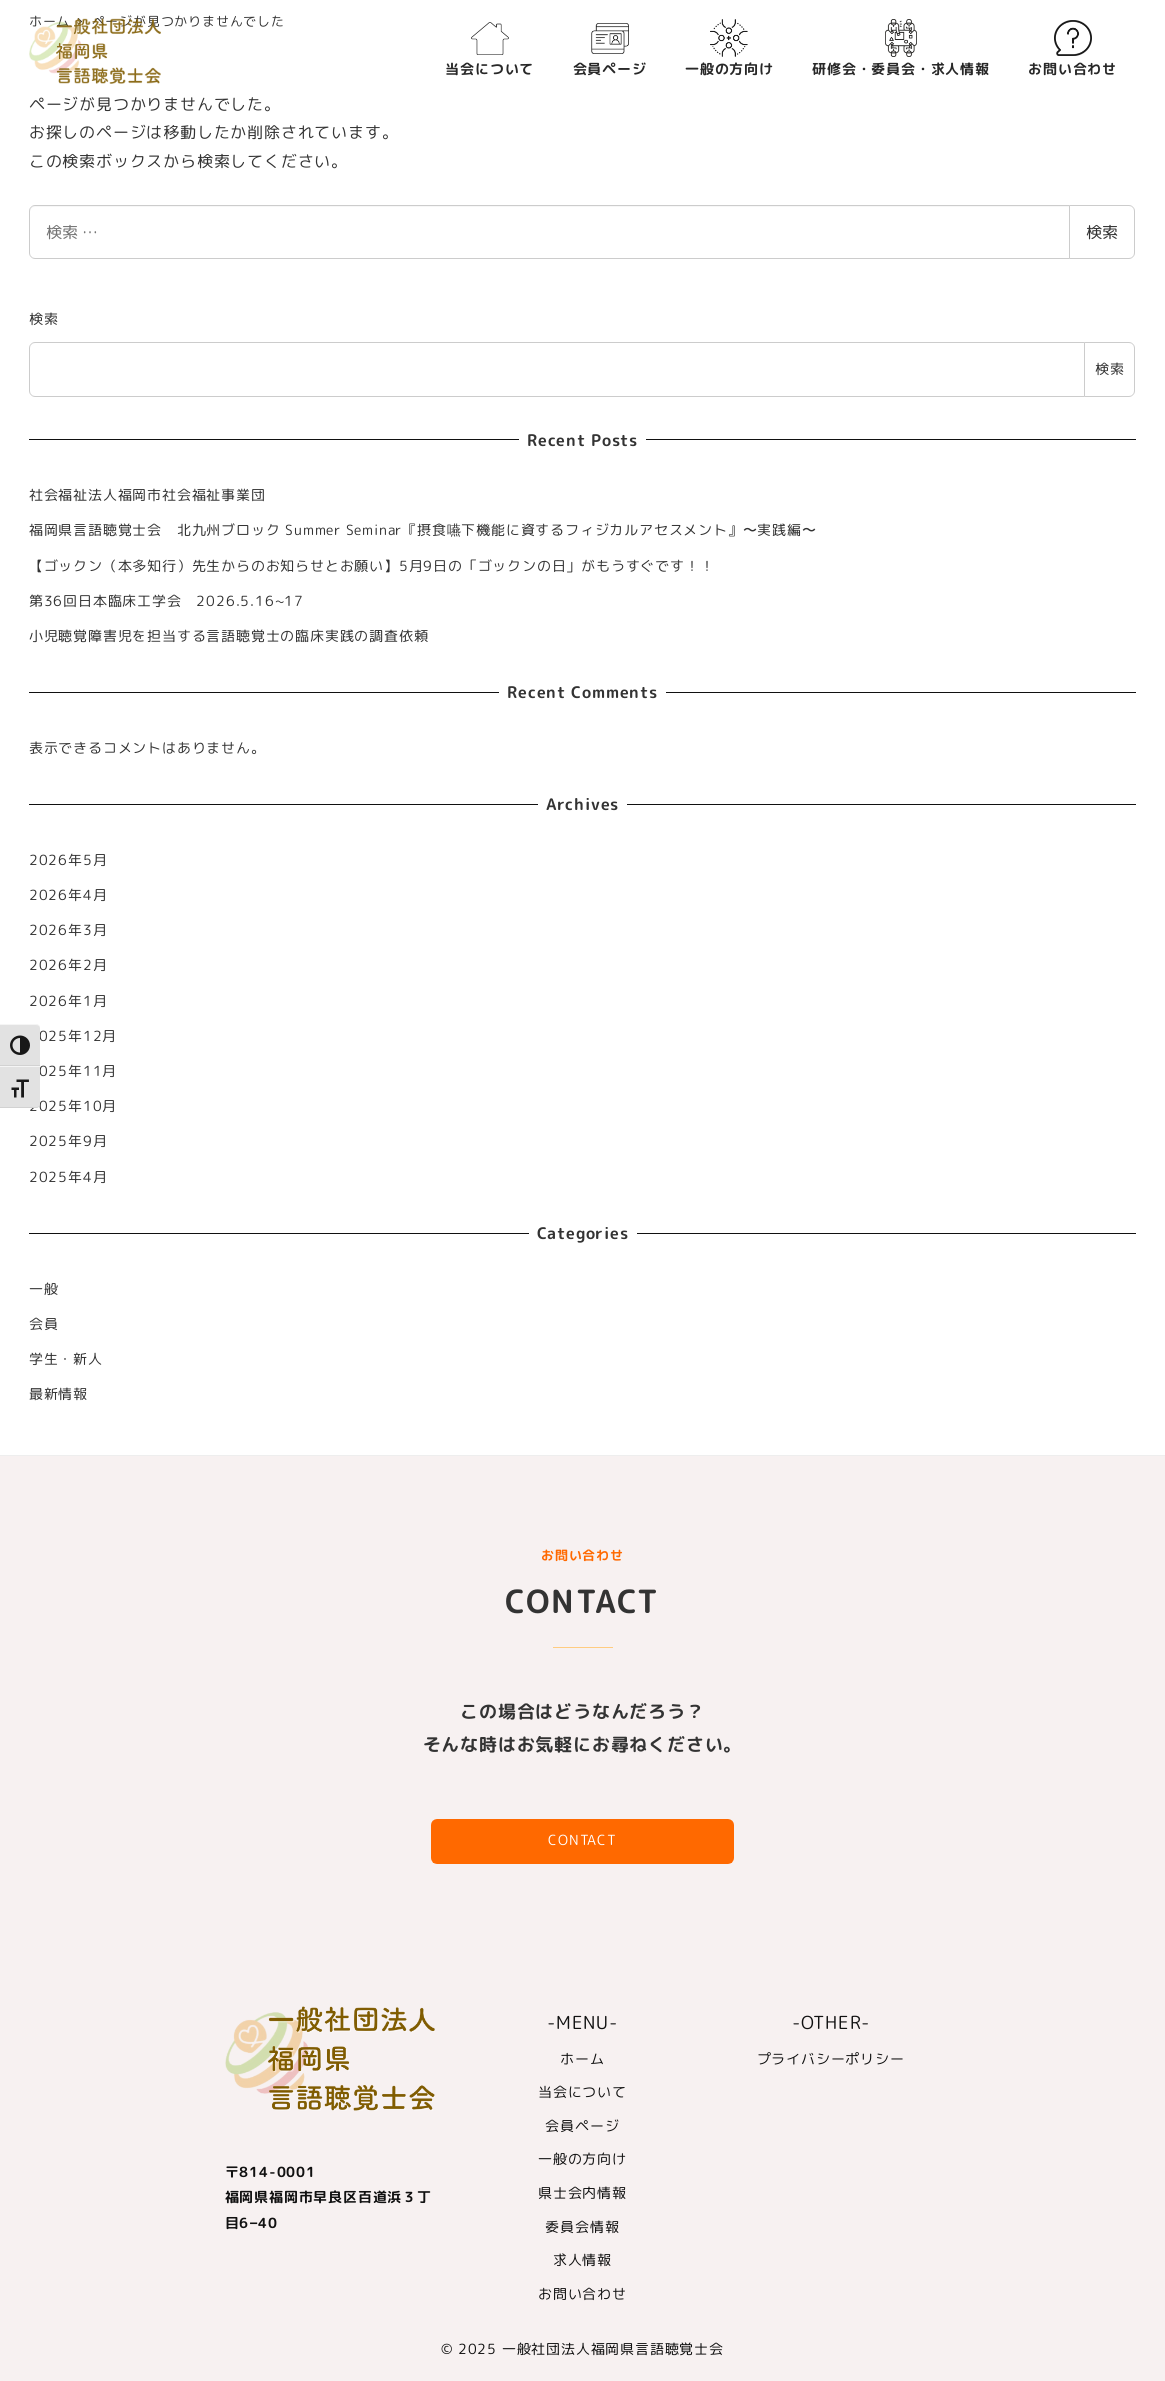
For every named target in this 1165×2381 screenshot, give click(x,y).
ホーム (582, 2059)
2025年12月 (73, 1036)
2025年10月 (73, 1106)
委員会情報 (582, 2227)
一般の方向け (582, 2159)
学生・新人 (66, 1359)
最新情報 (58, 1394)
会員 (44, 1324)
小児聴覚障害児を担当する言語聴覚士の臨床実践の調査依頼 (229, 636)
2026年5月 (68, 860)
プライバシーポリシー (831, 2059)
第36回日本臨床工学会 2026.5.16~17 (166, 601)
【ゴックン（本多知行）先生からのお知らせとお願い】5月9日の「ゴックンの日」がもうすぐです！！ (372, 566)
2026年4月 (68, 895)
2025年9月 (68, 1141)
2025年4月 (68, 1177)
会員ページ (582, 2126)
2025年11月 (73, 1071)
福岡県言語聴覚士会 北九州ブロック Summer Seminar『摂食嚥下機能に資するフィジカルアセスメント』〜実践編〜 (423, 530)
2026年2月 (68, 965)
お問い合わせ (582, 2294)
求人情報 (582, 2260)
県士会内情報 (582, 2193)
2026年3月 (68, 930)
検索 (1102, 232)
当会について (582, 2092)
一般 (44, 1289)
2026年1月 (68, 1001)
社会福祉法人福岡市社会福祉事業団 (147, 495)
